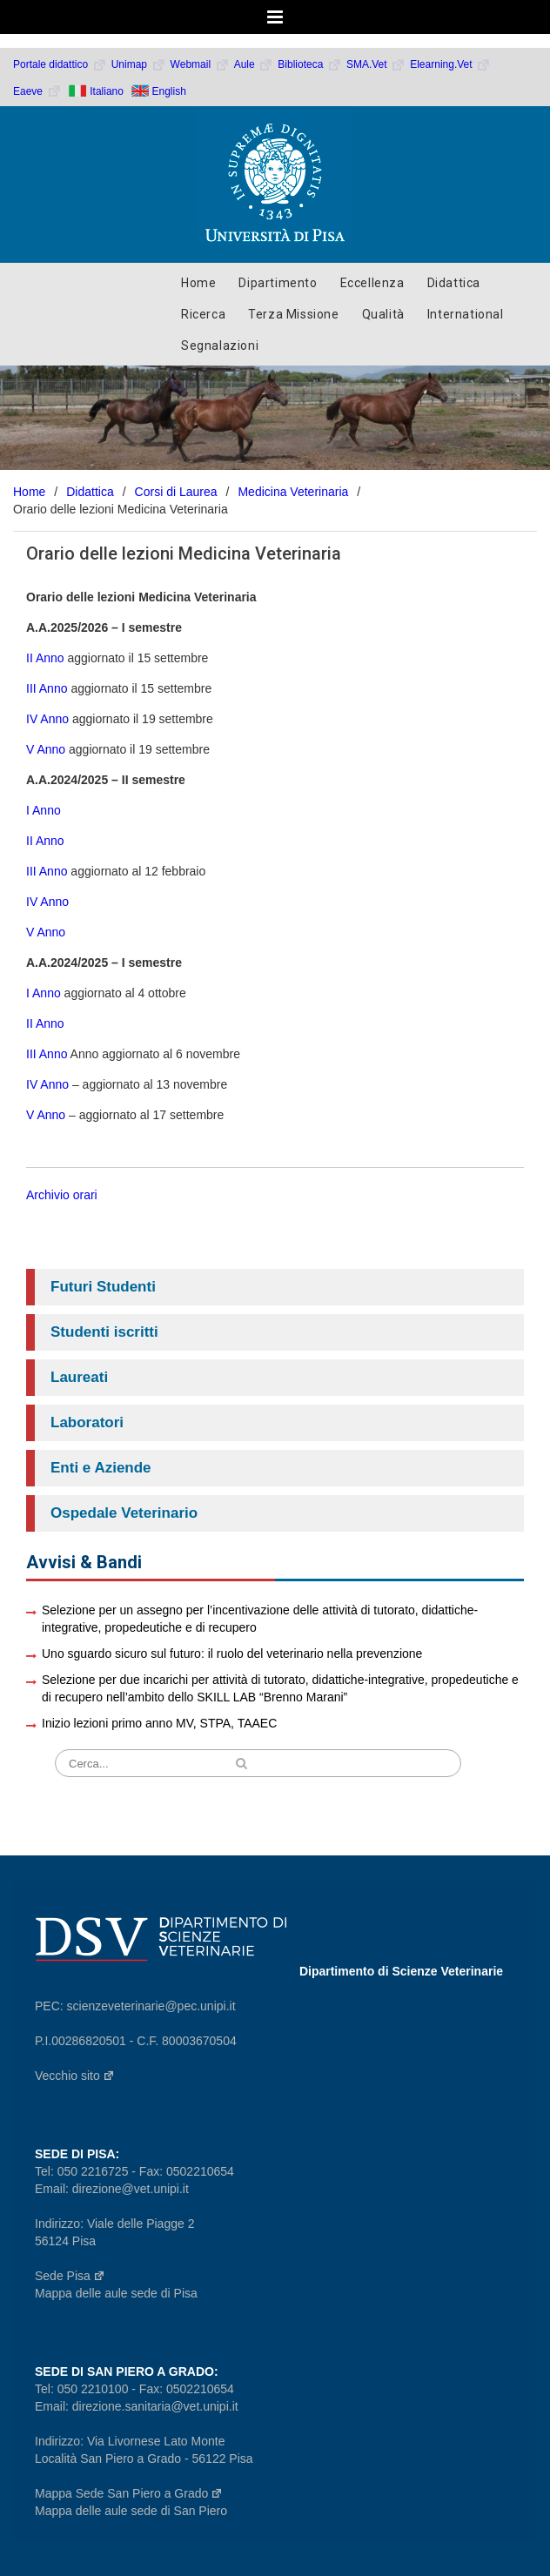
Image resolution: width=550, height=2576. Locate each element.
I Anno (45, 810)
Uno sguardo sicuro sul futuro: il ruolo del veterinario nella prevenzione (232, 1653)
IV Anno (47, 719)
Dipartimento (277, 283)
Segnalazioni (219, 345)
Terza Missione (293, 314)
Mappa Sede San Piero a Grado (129, 2493)
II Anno (46, 658)
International (465, 314)
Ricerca (203, 314)
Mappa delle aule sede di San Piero (131, 2511)
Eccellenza (372, 283)
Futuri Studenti (103, 1286)
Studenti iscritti (104, 1332)
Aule (254, 64)
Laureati (79, 1377)
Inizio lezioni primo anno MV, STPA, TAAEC (159, 1723)
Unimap (138, 64)
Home (198, 283)
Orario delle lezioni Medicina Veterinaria (183, 553)
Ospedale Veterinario (124, 1513)
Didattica (453, 283)
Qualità (383, 314)
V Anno (45, 749)
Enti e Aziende (100, 1467)
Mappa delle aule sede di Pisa (116, 2293)
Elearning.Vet (450, 64)
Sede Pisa (70, 2276)
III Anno (48, 688)
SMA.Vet (376, 64)
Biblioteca (310, 64)
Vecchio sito (75, 2076)
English (169, 90)
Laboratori (87, 1422)
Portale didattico (60, 64)
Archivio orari (61, 1195)
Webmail (200, 64)
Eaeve (37, 91)
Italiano (107, 90)
